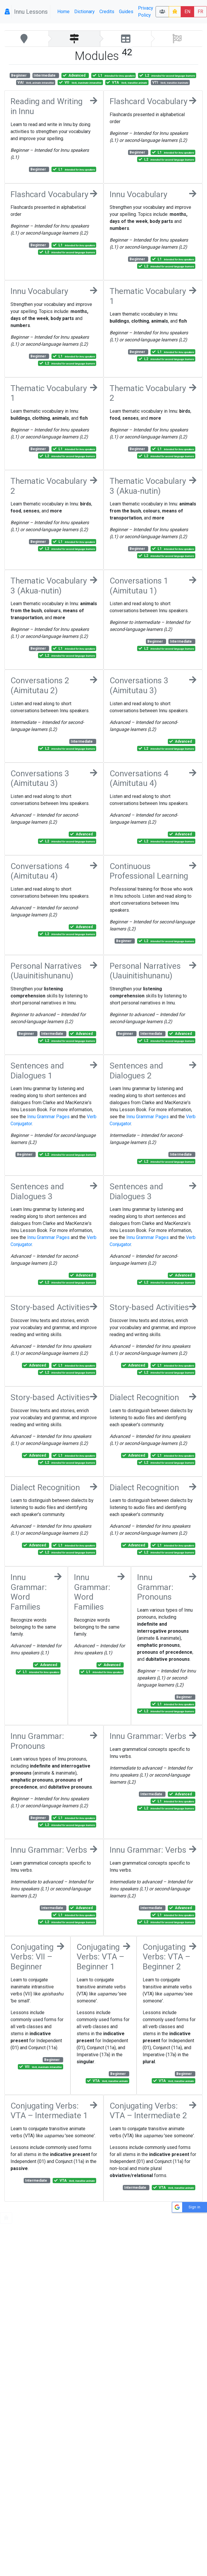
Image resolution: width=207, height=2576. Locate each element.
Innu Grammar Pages (48, 1116)
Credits (106, 11)
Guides (126, 11)
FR (200, 11)
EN (187, 11)
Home (63, 11)
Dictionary (84, 11)
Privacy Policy (145, 11)
